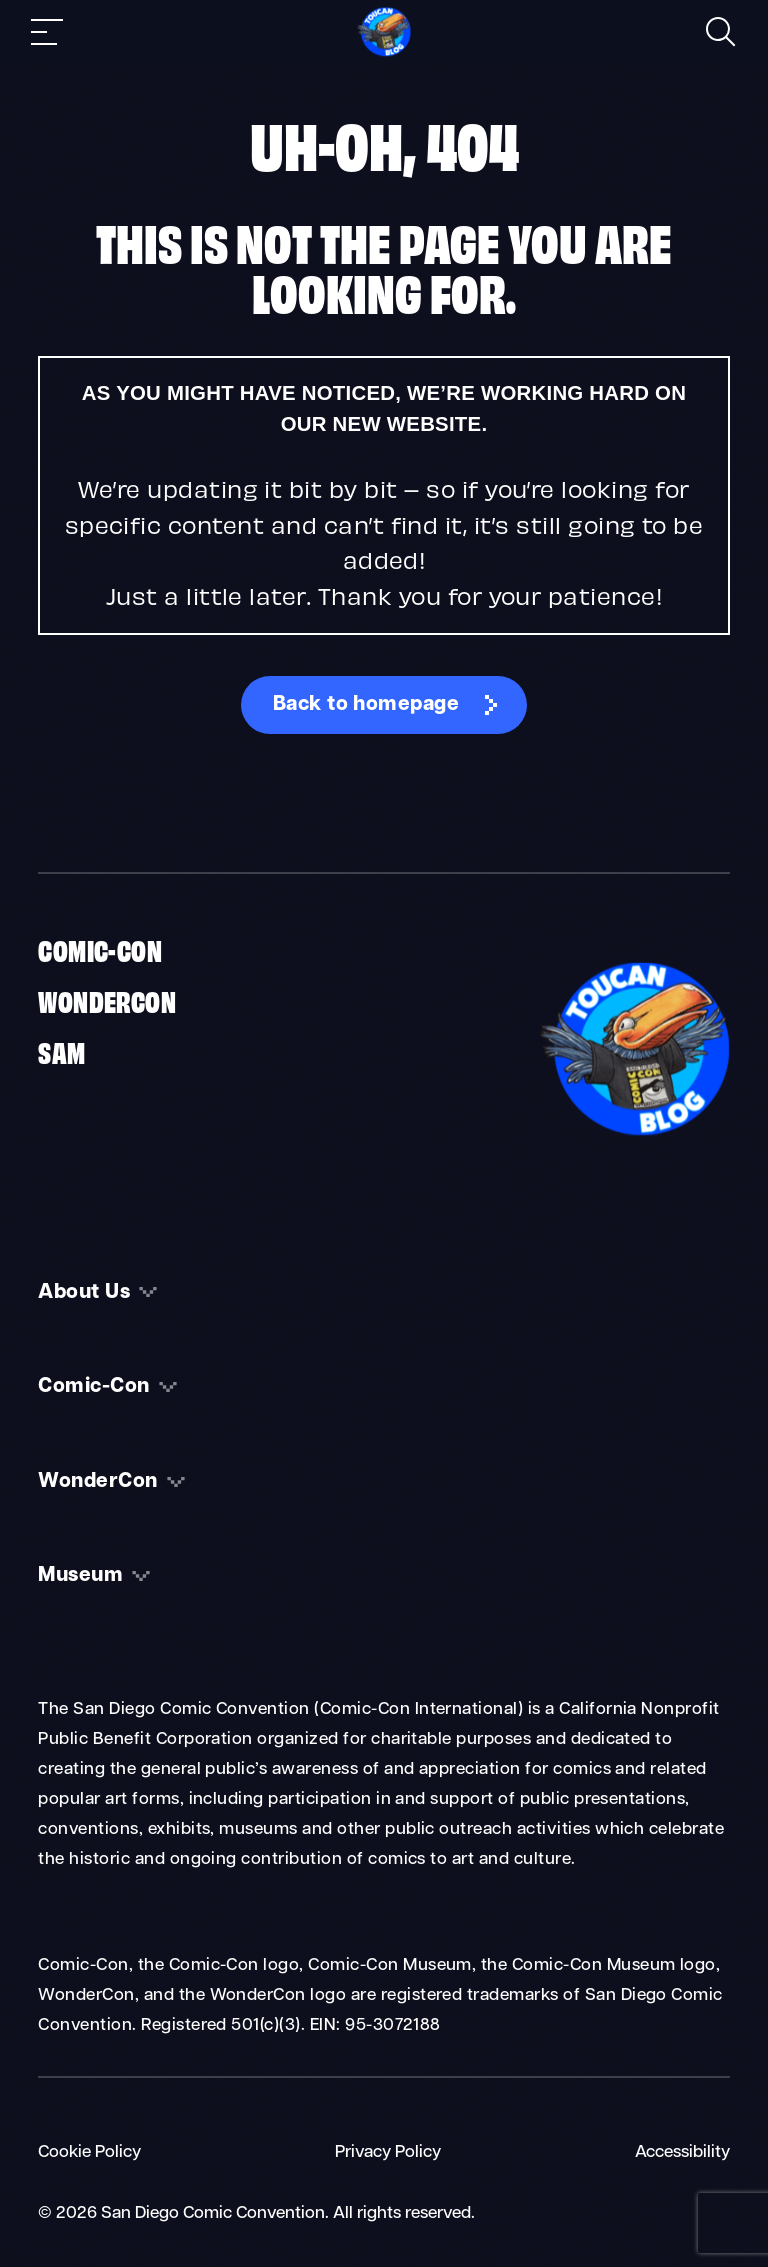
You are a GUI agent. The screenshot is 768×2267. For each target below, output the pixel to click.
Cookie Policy (89, 2152)
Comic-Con (100, 949)
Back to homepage (366, 705)
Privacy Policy (388, 2152)
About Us (84, 1293)
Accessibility (682, 2152)
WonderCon (107, 1000)
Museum (80, 1576)
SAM (61, 1051)
